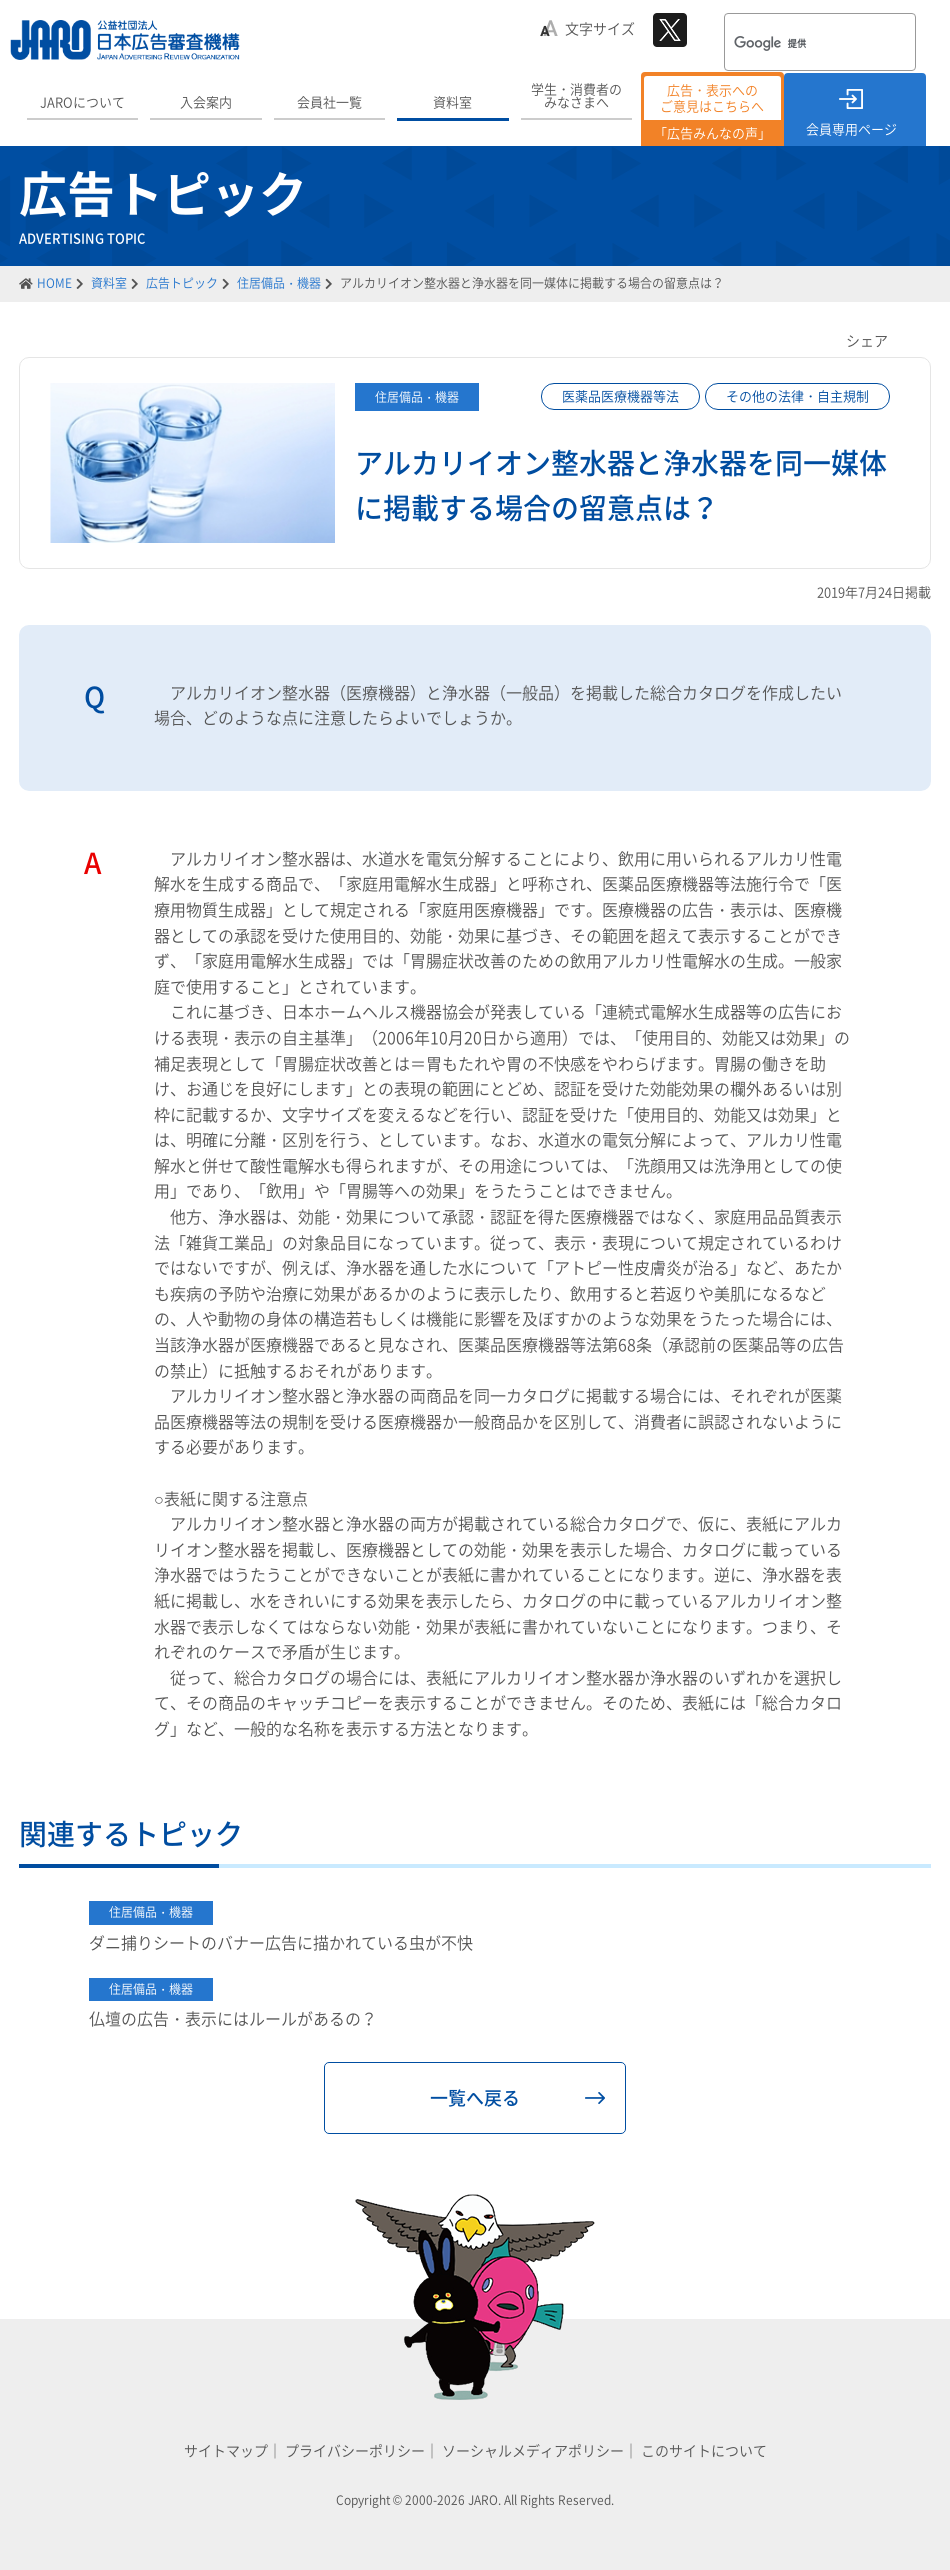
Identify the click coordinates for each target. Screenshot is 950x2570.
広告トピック (182, 283)
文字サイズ (600, 28)
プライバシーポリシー (355, 2450)
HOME (54, 283)
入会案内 (206, 101)
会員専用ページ (851, 128)
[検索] (794, 44)
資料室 (452, 101)
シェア (867, 340)
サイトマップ (226, 2450)
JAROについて (82, 101)
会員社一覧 (329, 101)
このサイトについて (704, 2450)
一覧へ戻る (475, 2097)
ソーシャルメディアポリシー (533, 2450)
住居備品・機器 (279, 283)
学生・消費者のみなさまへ (576, 95)
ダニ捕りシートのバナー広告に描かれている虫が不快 (281, 1942)
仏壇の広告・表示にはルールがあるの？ (233, 2018)
